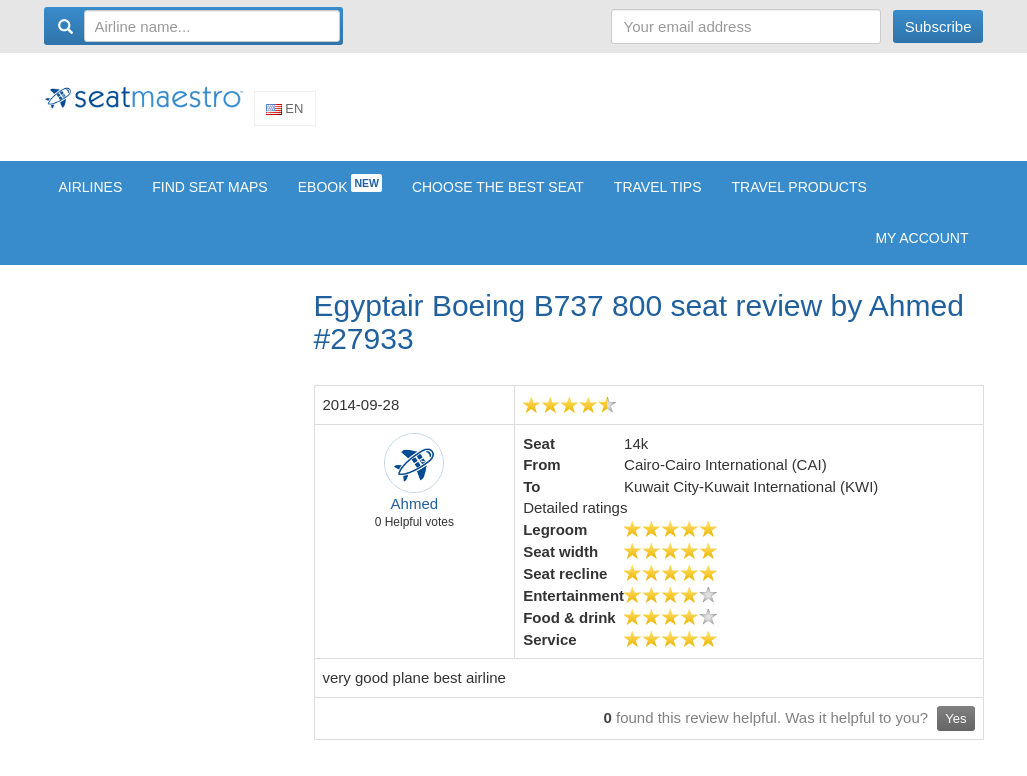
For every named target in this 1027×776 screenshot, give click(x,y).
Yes (955, 732)
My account (921, 252)
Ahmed (415, 517)
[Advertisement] (620, 113)
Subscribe (938, 26)
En (285, 115)
